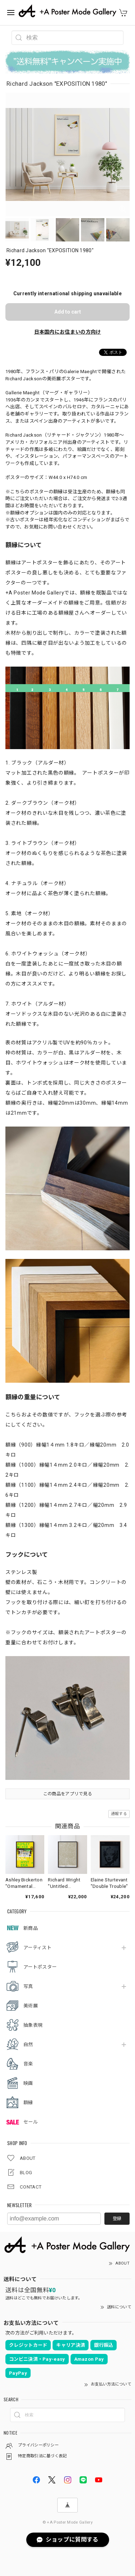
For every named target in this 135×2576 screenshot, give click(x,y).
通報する (119, 1813)
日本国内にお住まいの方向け (67, 332)
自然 (28, 2044)
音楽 (28, 2064)
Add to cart (67, 312)
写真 (28, 1986)
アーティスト (37, 1947)
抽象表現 (32, 2025)
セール (30, 2122)
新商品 (30, 1928)
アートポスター (40, 1967)
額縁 (28, 2102)
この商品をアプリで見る (67, 1793)
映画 (28, 2083)
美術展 (30, 2005)
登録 (117, 2218)
